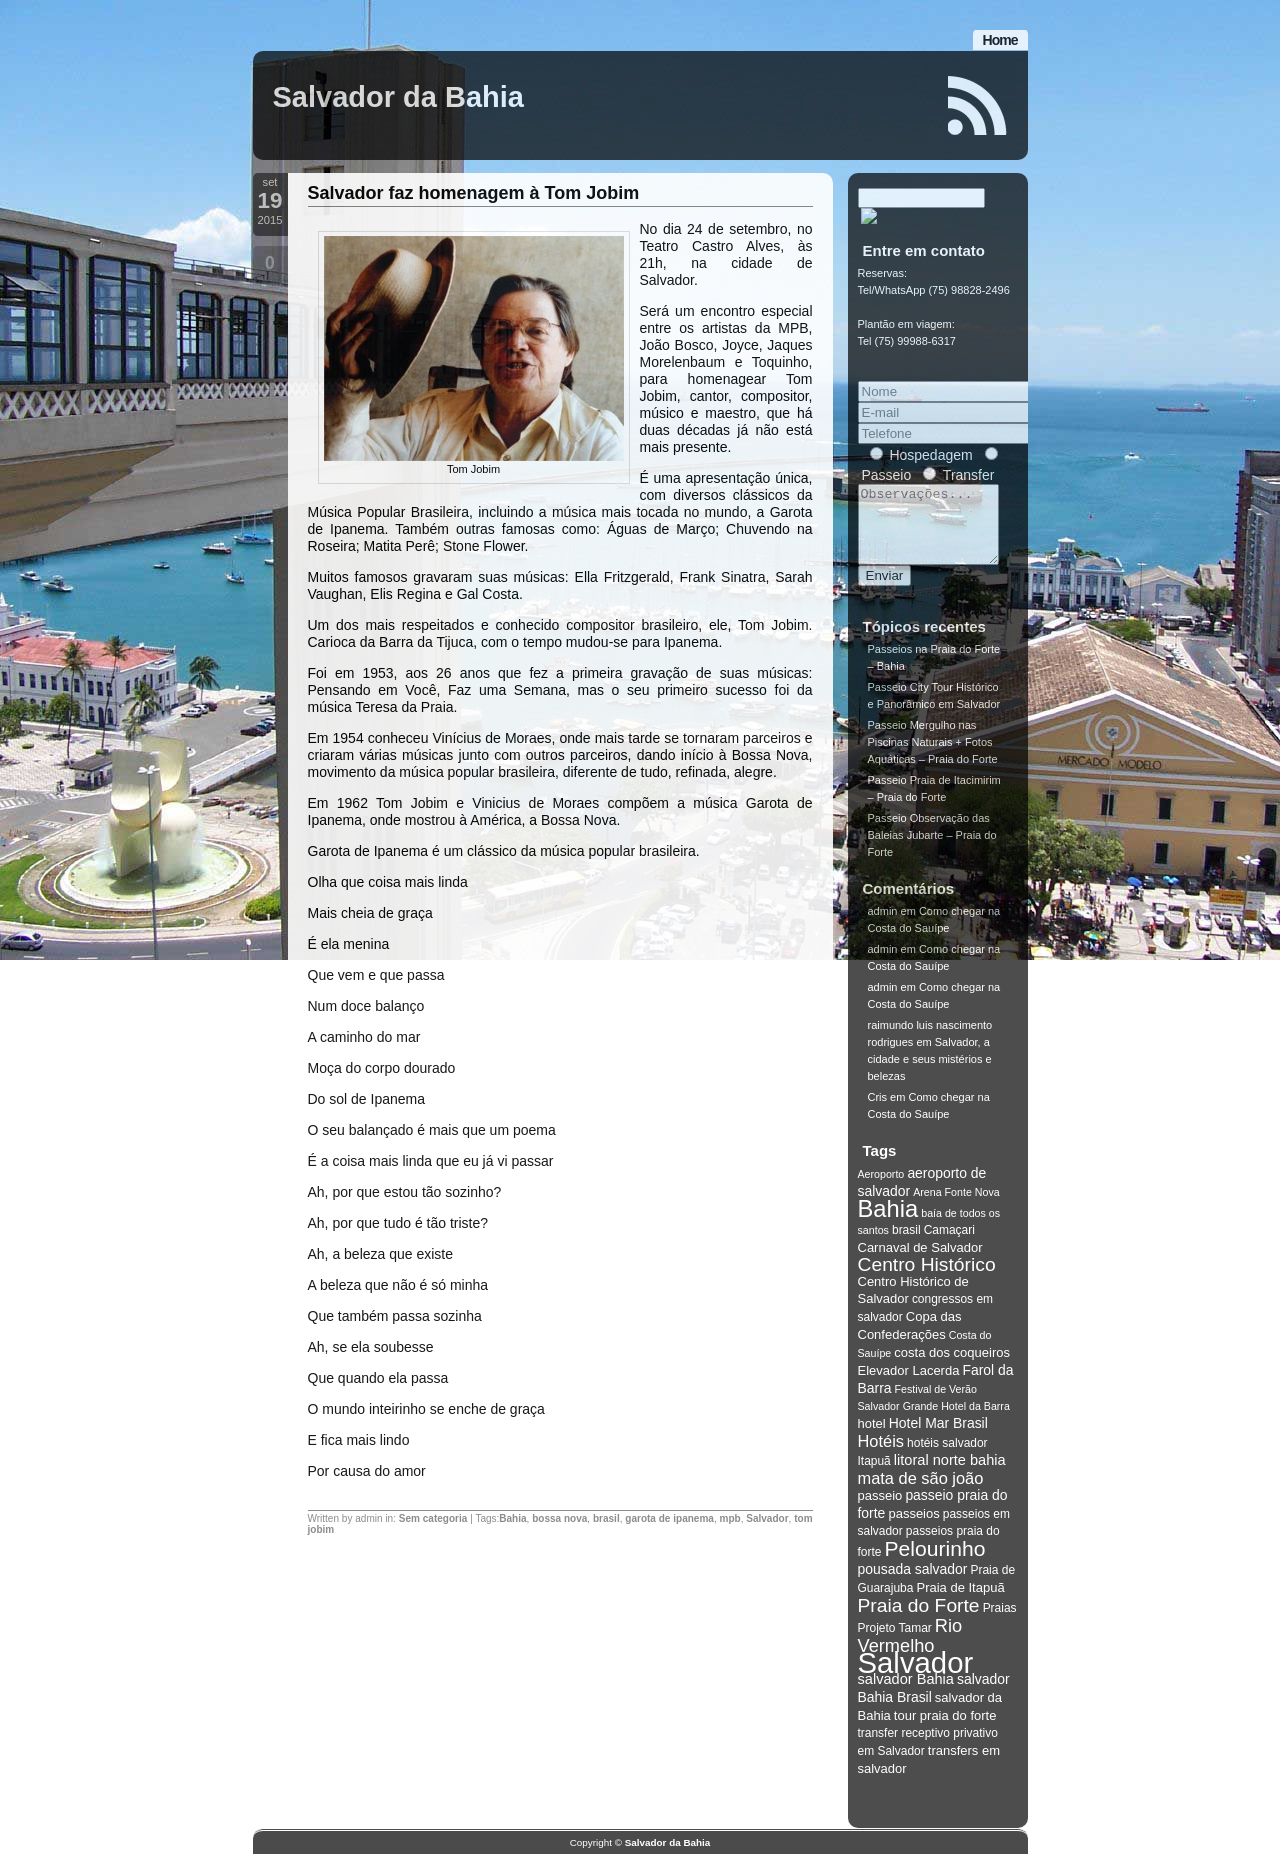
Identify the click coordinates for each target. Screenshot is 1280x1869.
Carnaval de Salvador (920, 1262)
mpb (730, 1518)
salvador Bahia (906, 1694)
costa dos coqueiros (952, 1367)
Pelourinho (935, 1563)
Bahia (512, 1518)
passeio (880, 1510)
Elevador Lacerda (909, 1385)
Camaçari (949, 1245)
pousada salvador (913, 1584)
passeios (913, 1528)
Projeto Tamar (895, 1643)
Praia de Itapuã (960, 1602)
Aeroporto (881, 1189)
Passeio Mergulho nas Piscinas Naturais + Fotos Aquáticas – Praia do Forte (933, 757)
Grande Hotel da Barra (956, 1421)
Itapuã (874, 1476)
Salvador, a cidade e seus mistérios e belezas (930, 1074)
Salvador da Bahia (398, 97)
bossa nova (559, 1518)
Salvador (767, 1518)
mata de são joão (921, 1493)
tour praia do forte (945, 1730)
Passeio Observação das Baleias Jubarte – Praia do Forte (932, 850)
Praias (1000, 1623)
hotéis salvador (947, 1458)
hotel (872, 1438)
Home (1000, 40)
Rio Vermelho (910, 1650)
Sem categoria (433, 1518)
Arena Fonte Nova (956, 1207)
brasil (606, 1518)
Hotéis (881, 1456)
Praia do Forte (919, 1620)
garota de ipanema (669, 1518)
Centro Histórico (927, 1279)
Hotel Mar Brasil (938, 1438)
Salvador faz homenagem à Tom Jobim (474, 193)
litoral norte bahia (950, 1475)
